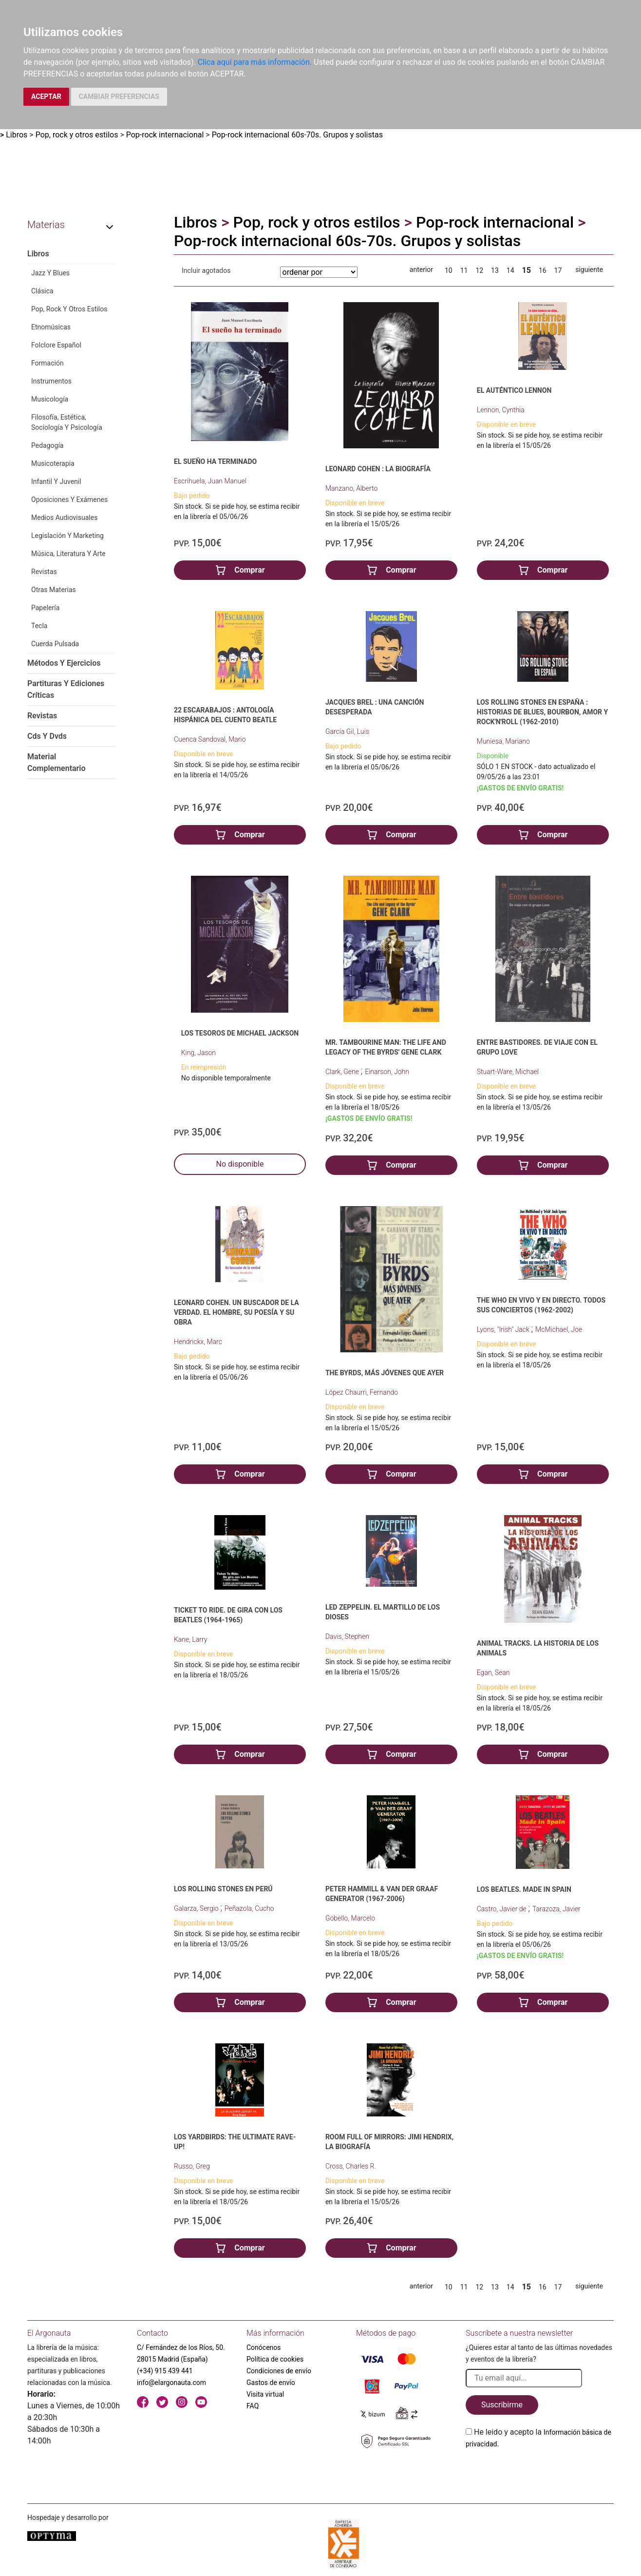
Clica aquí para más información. (255, 62)
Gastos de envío (270, 2382)
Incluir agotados (206, 270)
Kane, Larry (190, 1639)
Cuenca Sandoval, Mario (210, 739)
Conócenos (263, 2347)
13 (495, 270)
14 (510, 270)
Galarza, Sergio (197, 1908)
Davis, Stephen (347, 1636)
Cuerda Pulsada (55, 644)
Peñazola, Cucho (249, 1908)
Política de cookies (274, 2359)
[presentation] (540, 2473)
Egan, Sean (493, 1672)
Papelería (45, 608)
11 (464, 270)
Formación (47, 363)
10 (448, 270)
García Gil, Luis (347, 731)
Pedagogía (47, 445)
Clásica (42, 291)
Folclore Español (56, 345)
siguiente (589, 269)
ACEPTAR (46, 96)
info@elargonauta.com (171, 2382)
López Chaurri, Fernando (361, 1392)
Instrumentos (51, 381)
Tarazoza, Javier (556, 1909)
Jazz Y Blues (50, 273)
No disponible (240, 1164)
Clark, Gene (343, 1072)
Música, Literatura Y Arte (68, 553)
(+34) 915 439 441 (165, 2371)
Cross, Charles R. (350, 2166)
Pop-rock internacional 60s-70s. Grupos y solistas (297, 134)
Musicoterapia (53, 463)
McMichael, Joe (558, 1329)
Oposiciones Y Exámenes (69, 499)
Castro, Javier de (502, 1909)
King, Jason (198, 1053)
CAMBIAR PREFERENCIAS (119, 96)
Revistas (44, 572)
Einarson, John (387, 1072)
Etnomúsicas (51, 327)
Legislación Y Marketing (67, 535)
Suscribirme (502, 2404)
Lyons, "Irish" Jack (504, 1329)
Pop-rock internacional (165, 134)
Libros (16, 134)
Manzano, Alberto (351, 488)
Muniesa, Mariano (503, 741)
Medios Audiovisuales (64, 517)
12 (479, 270)
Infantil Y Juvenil (56, 481)
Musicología (49, 399)
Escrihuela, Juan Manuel (210, 481)
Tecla (39, 626)
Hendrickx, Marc (198, 1342)
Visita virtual (265, 2394)
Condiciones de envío (278, 2371)
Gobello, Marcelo (350, 1918)
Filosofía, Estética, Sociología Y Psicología (66, 422)
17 (558, 270)
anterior (421, 269)
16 (543, 270)
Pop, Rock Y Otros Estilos (69, 309)
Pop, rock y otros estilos (77, 134)
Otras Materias (53, 590)
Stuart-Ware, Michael (508, 1072)
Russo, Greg (192, 2166)
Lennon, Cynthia (501, 410)
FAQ (252, 2406)
